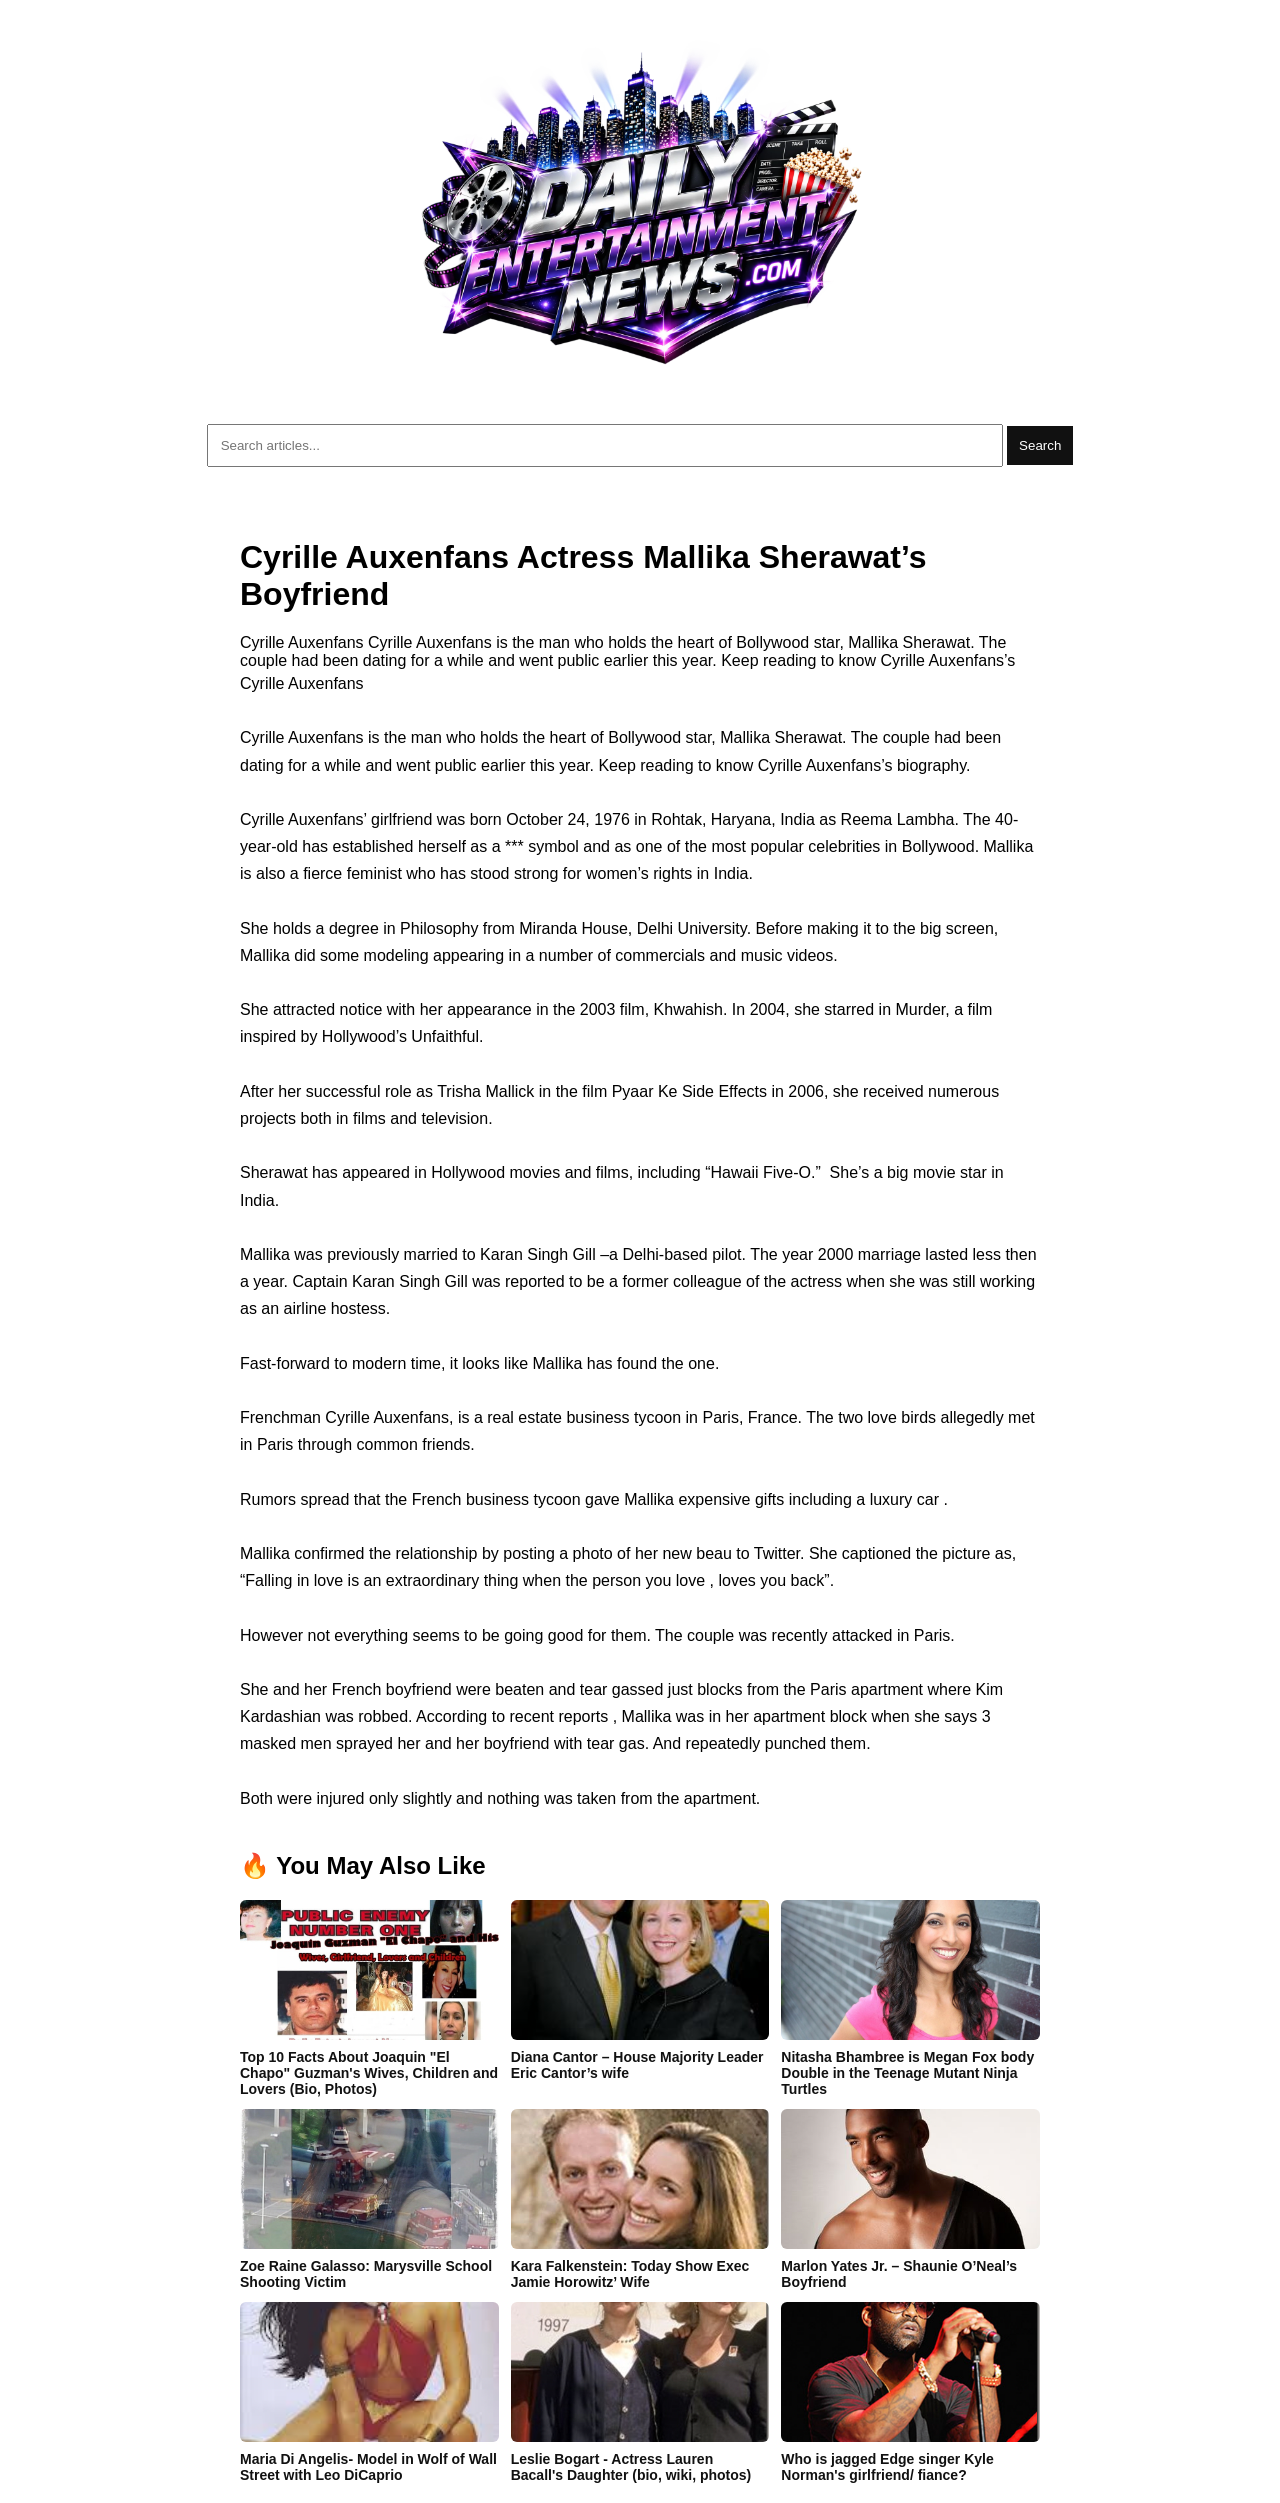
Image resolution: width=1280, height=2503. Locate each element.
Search (1040, 445)
